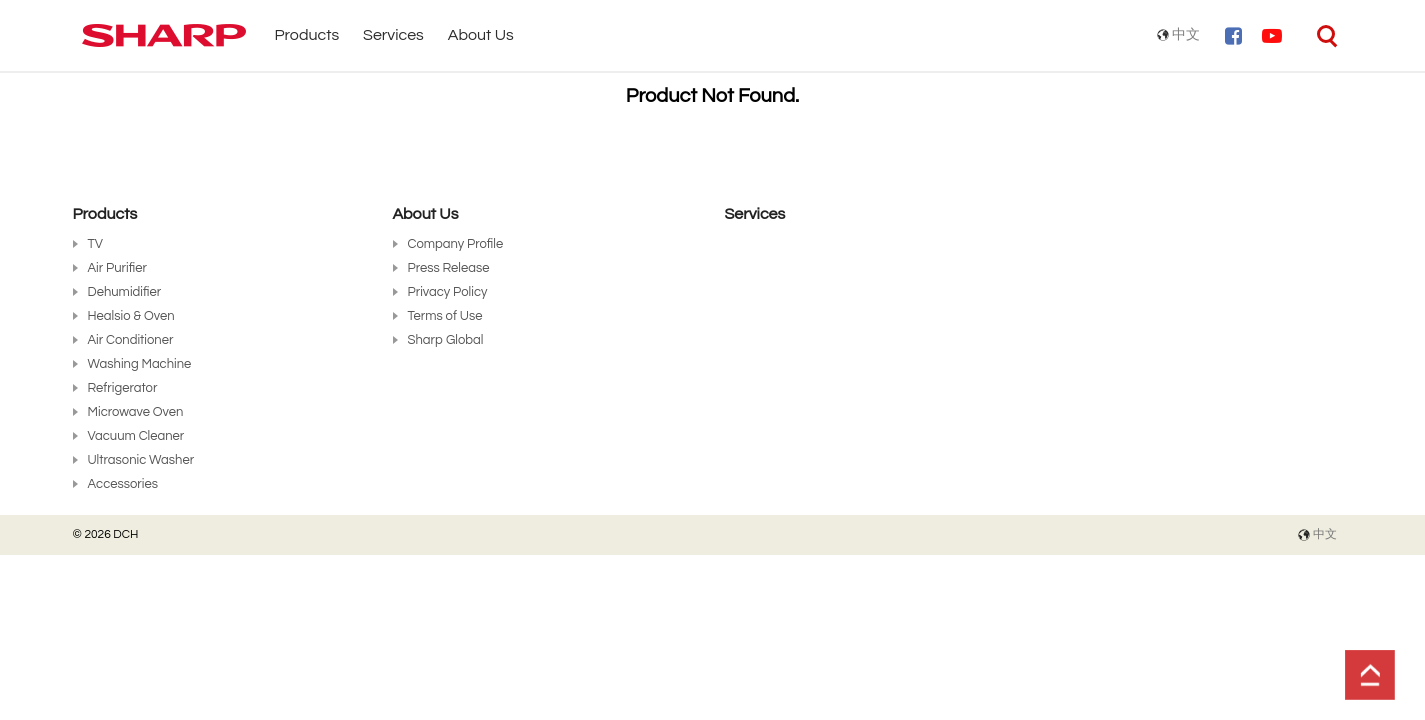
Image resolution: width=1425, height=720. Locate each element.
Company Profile (456, 244)
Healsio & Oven (131, 316)
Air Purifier (117, 268)
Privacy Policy (448, 292)
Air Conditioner (131, 340)
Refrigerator (123, 388)
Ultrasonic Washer (141, 460)
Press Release (449, 268)
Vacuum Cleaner (136, 436)
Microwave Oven (136, 412)
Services (393, 35)
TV (96, 244)
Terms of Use (445, 316)
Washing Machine (140, 364)
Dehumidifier (125, 292)
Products (307, 35)
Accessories (123, 484)
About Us (481, 35)
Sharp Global (446, 340)
